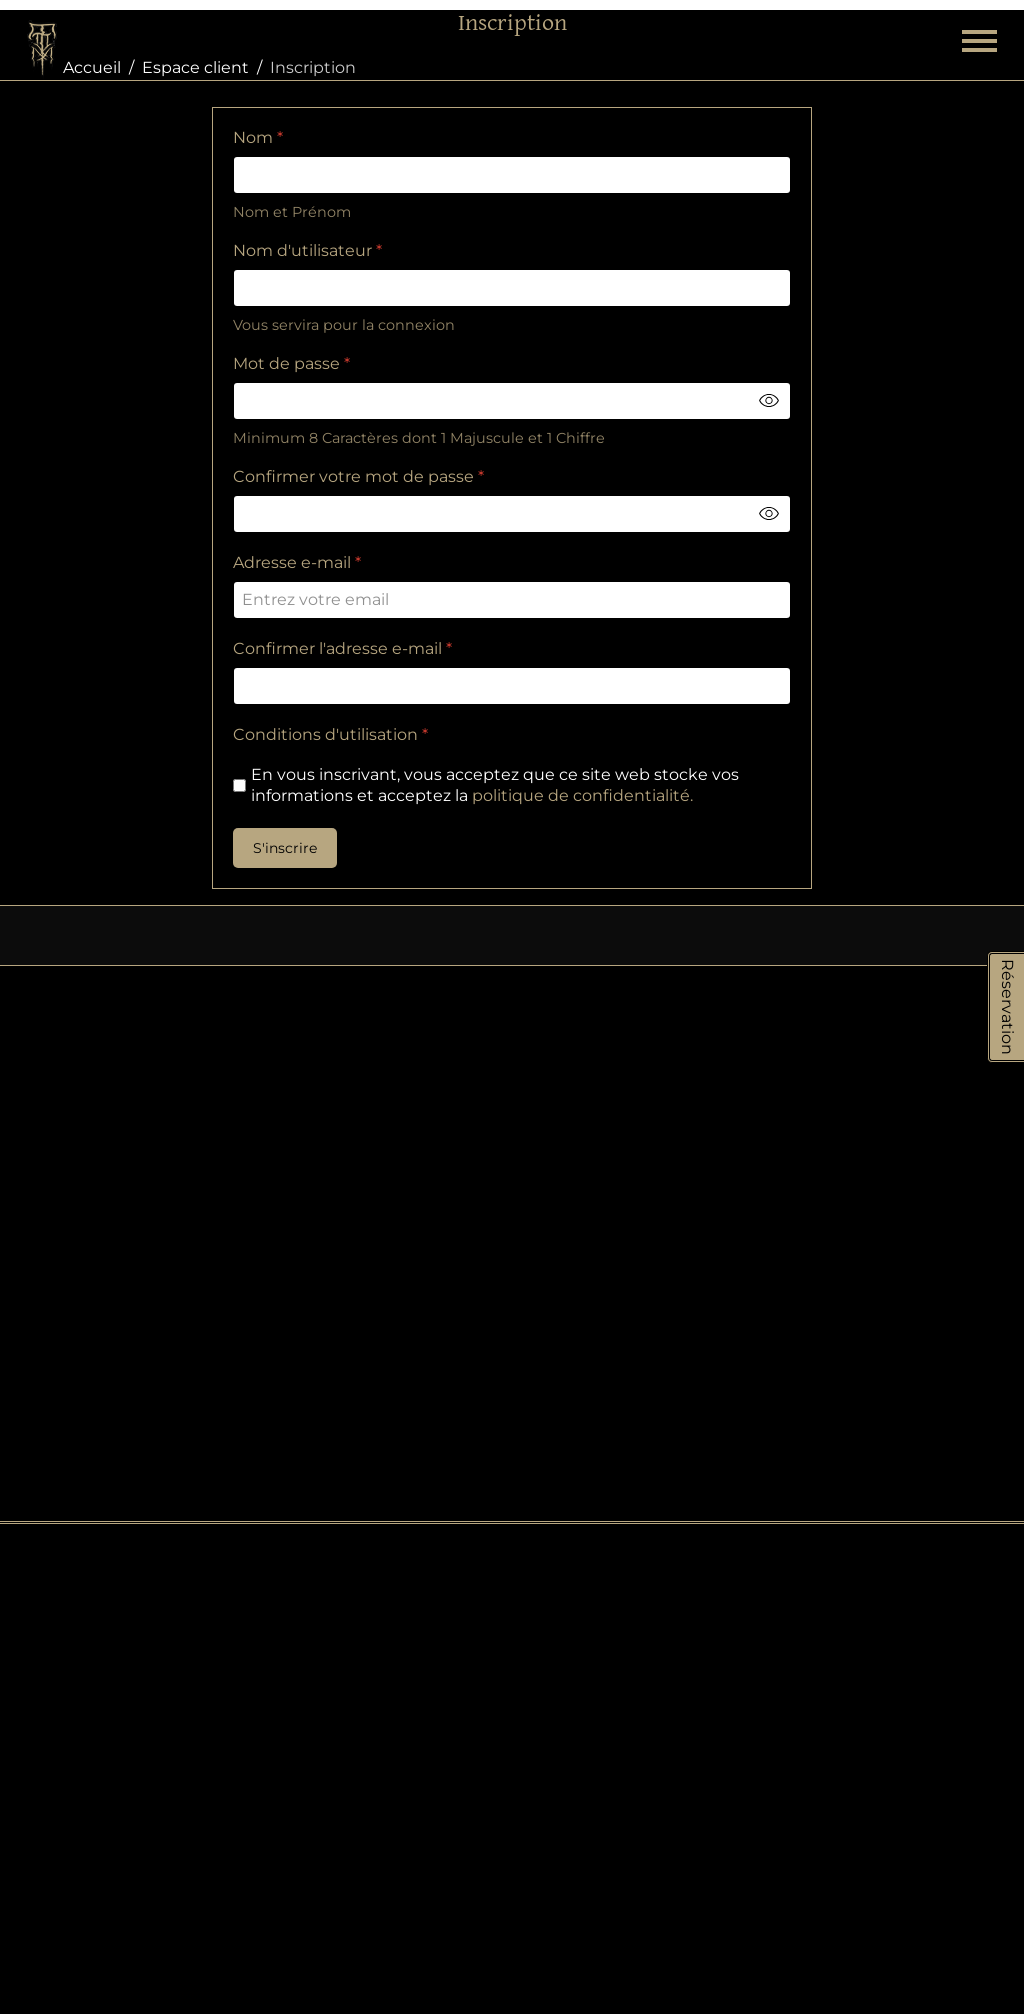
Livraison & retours (872, 1458)
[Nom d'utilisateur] (512, 288)
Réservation (1007, 1007)
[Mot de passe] (512, 401)
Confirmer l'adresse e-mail (343, 648)
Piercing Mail (881, 1748)
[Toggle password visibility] (769, 401)
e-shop (512, 1477)
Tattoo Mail (880, 1724)
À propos (834, 1499)
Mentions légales (867, 1581)
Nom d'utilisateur (307, 250)
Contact (830, 1417)
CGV (816, 1540)
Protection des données (857, 1317)
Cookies (830, 1258)
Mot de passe (291, 363)
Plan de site (845, 1376)
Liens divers (846, 1622)
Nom (258, 137)
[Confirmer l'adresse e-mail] (512, 686)
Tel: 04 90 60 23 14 (152, 1738)
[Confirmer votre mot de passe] (512, 514)
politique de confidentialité (580, 795)
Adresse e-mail (297, 562)
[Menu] (979, 50)
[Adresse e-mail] (512, 600)
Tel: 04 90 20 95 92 (151, 1517)
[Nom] (512, 175)
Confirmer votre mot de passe (357, 476)
